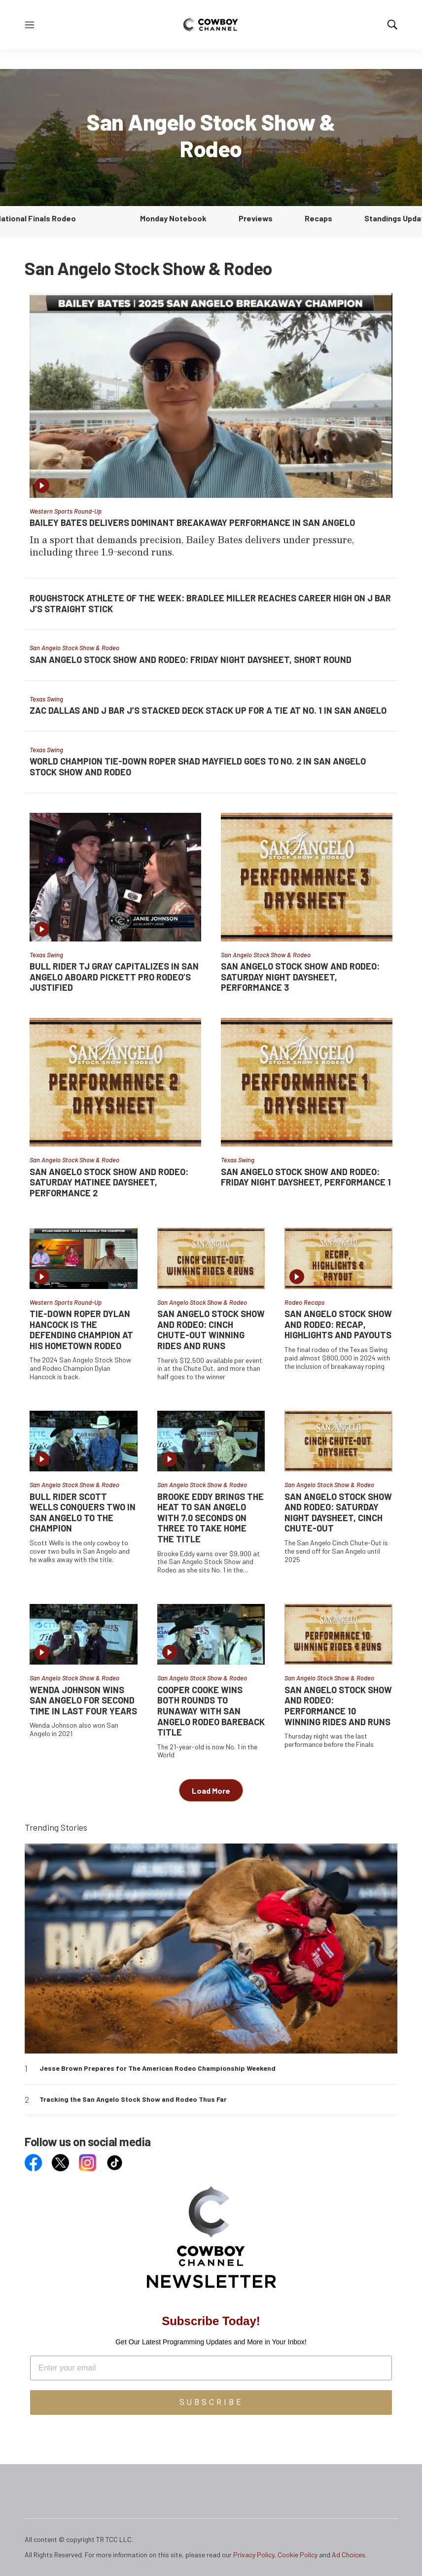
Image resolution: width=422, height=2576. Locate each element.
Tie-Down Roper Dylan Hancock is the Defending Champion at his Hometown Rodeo (81, 1329)
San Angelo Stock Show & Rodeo (74, 648)
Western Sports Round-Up (66, 511)
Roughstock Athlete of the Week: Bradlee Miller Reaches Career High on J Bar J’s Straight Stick (210, 603)
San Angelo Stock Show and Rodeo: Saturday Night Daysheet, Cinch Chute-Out (338, 1512)
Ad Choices (348, 2554)
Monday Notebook (173, 218)
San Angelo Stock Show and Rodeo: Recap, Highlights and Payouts (338, 1324)
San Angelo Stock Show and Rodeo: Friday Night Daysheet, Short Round (191, 659)
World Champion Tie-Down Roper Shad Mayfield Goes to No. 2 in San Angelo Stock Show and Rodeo (198, 766)
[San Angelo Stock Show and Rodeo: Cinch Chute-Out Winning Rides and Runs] (211, 1258)
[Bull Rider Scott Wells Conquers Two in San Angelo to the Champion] (84, 1441)
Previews (256, 218)
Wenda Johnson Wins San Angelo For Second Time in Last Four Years (83, 1700)
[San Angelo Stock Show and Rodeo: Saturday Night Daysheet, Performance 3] (306, 877)
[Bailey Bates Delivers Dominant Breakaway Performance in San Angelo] (211, 395)
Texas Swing (46, 699)
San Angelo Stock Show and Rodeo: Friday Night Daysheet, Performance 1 (306, 1177)
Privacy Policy (253, 2554)
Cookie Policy (297, 2554)
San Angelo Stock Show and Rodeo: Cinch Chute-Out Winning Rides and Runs (211, 1329)
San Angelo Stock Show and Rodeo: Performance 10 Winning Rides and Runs (338, 1705)
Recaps (318, 218)
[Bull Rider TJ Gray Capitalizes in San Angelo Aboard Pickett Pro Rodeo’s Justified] (115, 877)
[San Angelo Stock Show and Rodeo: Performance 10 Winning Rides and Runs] (338, 1634)
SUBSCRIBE (211, 2402)
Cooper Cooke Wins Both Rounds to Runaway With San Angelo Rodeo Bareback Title (211, 1711)
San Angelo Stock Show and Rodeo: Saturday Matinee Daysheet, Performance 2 (109, 1182)
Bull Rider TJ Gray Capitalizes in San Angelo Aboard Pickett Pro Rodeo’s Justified (114, 977)
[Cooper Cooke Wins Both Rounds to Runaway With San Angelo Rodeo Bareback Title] (211, 1634)
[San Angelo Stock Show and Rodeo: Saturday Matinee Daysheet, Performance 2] (115, 1082)
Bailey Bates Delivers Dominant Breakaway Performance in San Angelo (192, 522)
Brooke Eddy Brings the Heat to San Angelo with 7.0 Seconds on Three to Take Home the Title (210, 1517)
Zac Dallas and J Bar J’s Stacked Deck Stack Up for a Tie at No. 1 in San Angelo (208, 710)
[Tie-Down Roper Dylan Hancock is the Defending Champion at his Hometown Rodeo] (84, 1258)
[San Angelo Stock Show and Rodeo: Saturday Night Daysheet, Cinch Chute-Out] (338, 1441)
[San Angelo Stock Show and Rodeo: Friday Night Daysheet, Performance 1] (306, 1082)
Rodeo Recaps (304, 1302)
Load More (211, 1790)
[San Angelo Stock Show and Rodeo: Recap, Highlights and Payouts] (338, 1258)
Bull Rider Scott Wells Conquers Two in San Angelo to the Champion (83, 1512)
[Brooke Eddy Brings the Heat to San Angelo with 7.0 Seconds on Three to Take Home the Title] (211, 1441)
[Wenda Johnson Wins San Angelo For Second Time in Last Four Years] (84, 1634)
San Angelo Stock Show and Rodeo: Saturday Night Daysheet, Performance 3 (300, 977)
